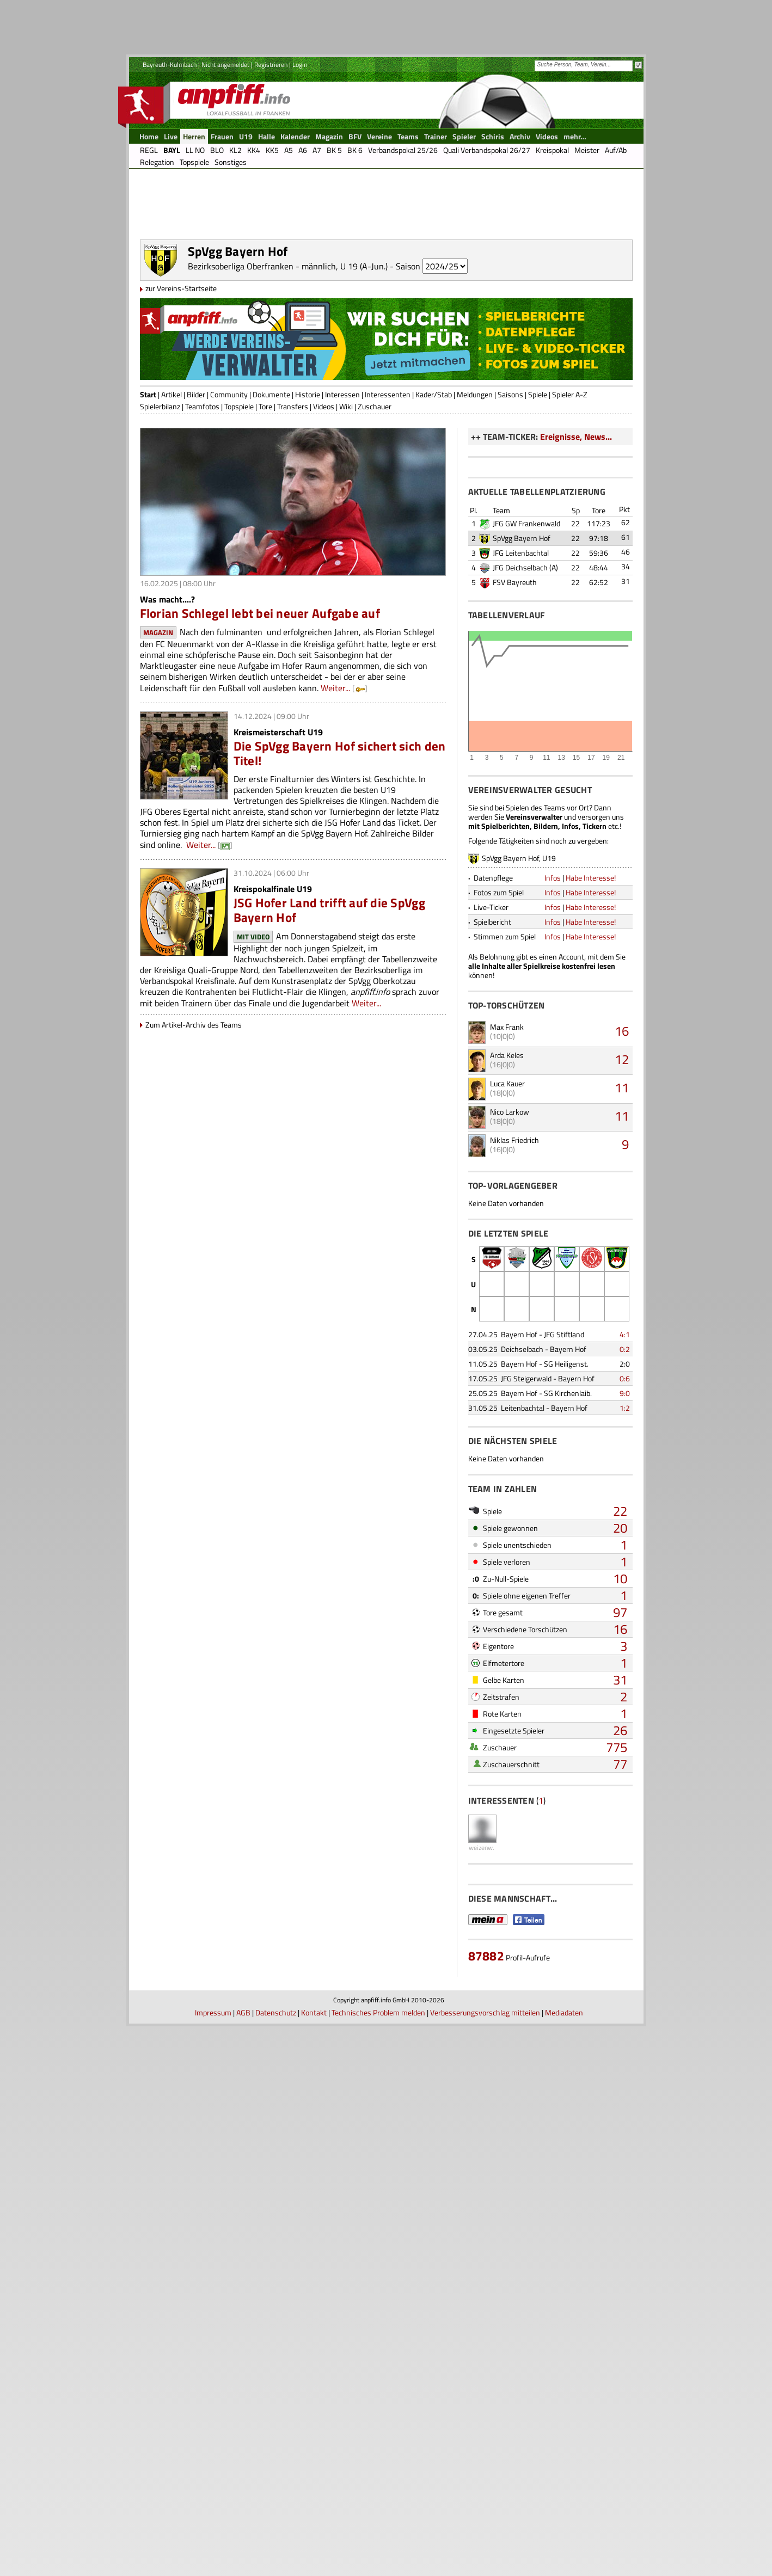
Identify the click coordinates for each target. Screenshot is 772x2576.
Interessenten (387, 481)
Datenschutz (275, 2562)
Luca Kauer (507, 1497)
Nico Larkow (509, 1525)
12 (622, 1473)
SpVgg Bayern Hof (521, 951)
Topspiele (239, 493)
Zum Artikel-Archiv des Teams (193, 1111)
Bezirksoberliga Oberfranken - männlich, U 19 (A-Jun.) (288, 353)
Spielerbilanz (160, 493)
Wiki (346, 493)
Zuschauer (374, 493)
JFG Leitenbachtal (521, 966)
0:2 (625, 1762)
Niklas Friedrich (514, 1553)
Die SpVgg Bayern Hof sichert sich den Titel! (340, 840)
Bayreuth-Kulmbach (170, 64)
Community (229, 481)
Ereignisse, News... (576, 523)
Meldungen (475, 481)
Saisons (510, 481)
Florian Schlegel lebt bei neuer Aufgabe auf (260, 700)
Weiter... (335, 775)
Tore (265, 493)
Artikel (171, 481)
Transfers (292, 493)
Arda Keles (507, 1468)
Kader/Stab (433, 481)
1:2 (625, 1821)
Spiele (537, 481)
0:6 (625, 1792)
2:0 (625, 1777)
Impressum (213, 2562)
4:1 (625, 1748)
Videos (323, 493)
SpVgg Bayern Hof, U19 (519, 1271)
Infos (552, 1291)
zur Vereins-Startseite (181, 375)
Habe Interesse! (591, 1291)
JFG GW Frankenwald (526, 937)
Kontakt (314, 2562)
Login (299, 64)
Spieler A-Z (569, 481)
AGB (243, 2562)
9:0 (625, 1806)
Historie (307, 481)
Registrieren (270, 64)
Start (148, 481)
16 (622, 1444)
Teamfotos (202, 493)
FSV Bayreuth (515, 995)
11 (622, 1501)
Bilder (196, 481)
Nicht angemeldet (225, 64)
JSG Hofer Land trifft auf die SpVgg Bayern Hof (329, 997)
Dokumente (271, 481)
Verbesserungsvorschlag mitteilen (485, 2562)
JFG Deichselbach (520, 981)
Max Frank (507, 1440)
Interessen (342, 481)
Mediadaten (564, 2562)
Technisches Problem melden (378, 2562)
